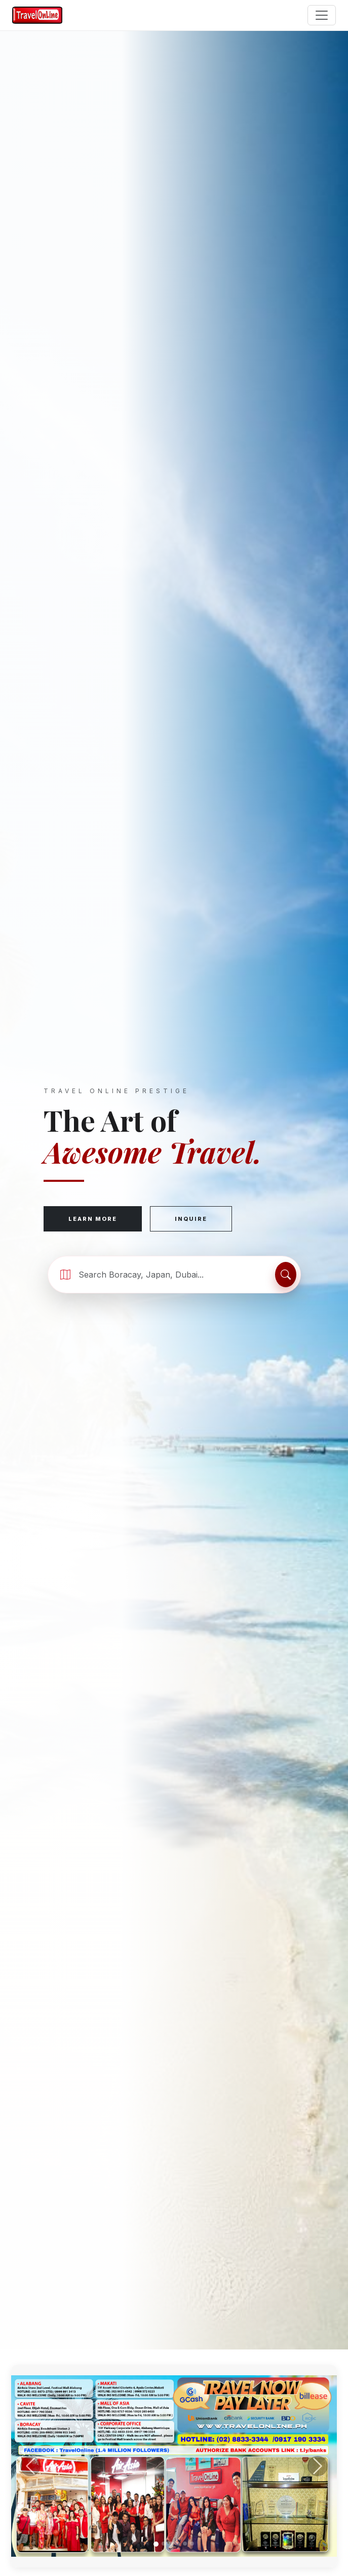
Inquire (191, 1218)
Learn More (92, 1218)
